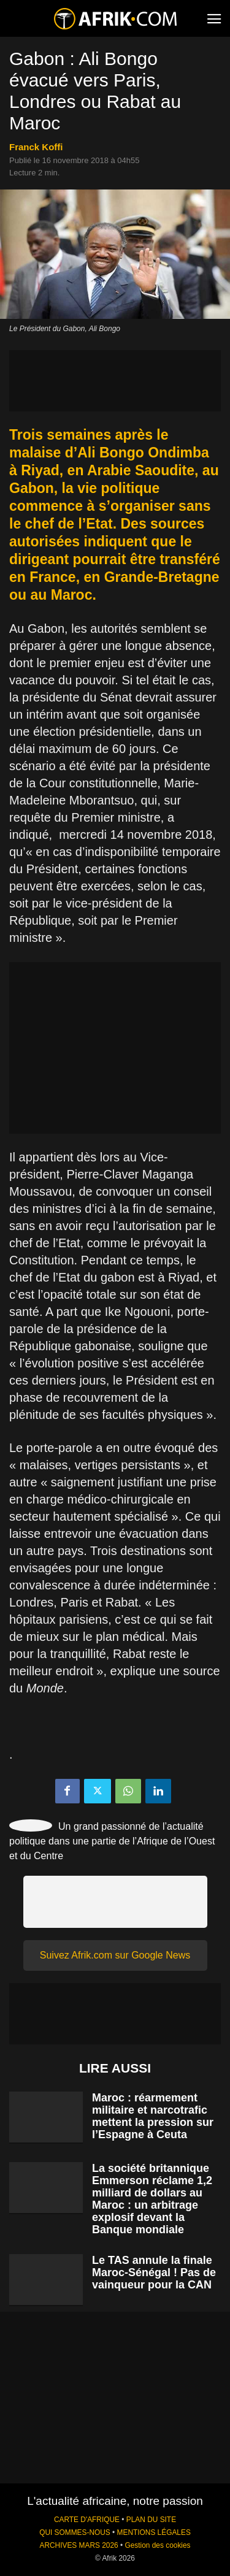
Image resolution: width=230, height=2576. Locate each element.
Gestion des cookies (157, 2545)
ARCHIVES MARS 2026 (78, 2545)
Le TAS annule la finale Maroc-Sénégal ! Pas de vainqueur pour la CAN (154, 2272)
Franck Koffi (36, 147)
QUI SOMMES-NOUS (74, 2532)
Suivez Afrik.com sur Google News (115, 1955)
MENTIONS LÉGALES (154, 2532)
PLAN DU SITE (151, 2519)
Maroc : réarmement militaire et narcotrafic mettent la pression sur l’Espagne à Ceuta (152, 2116)
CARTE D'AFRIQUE (87, 2519)
